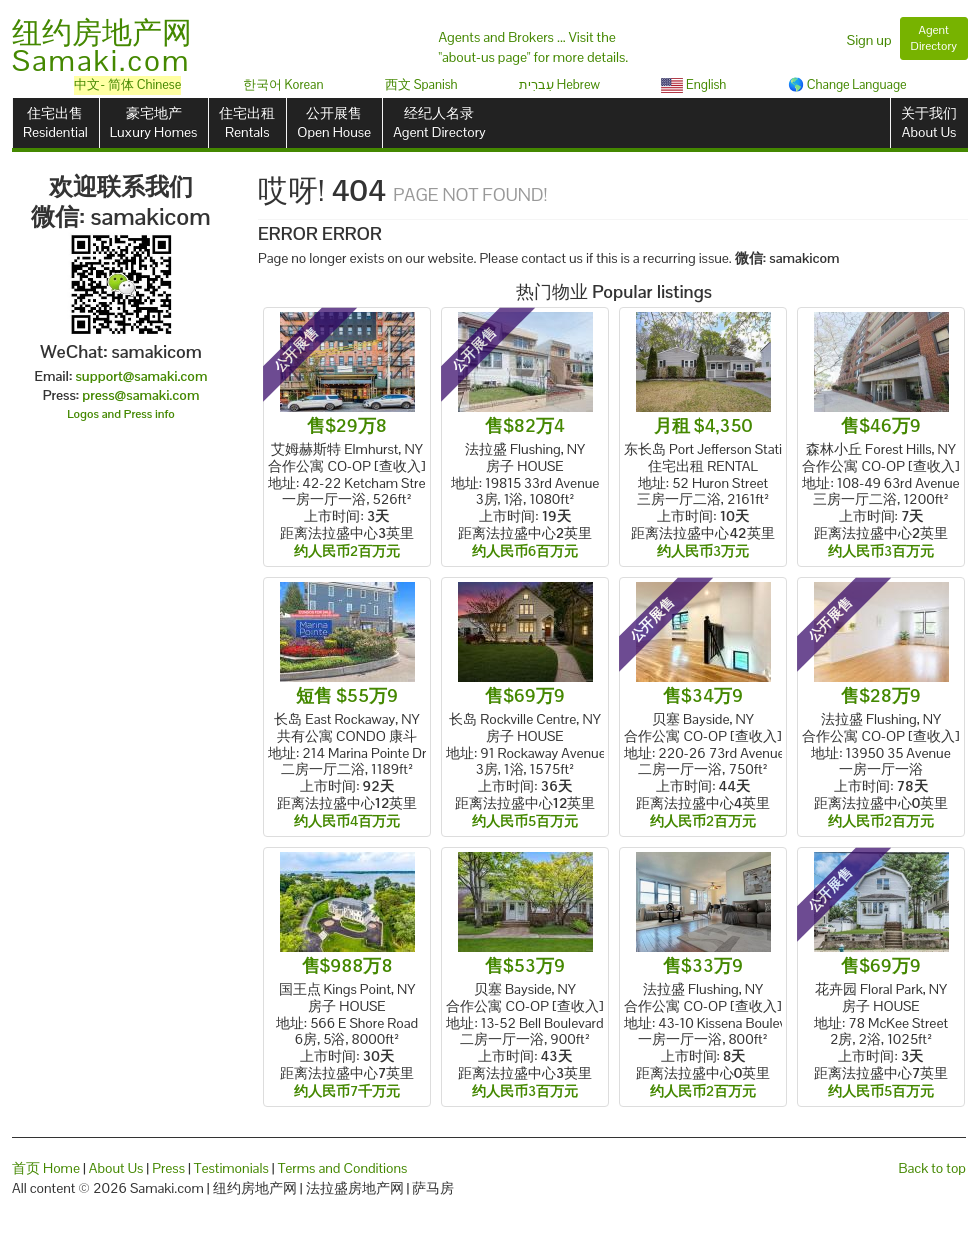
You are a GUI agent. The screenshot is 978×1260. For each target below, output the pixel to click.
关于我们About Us (929, 122)
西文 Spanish (421, 84)
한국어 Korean (283, 84)
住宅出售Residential (55, 122)
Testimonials (231, 1168)
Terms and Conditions (343, 1168)
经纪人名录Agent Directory (439, 122)
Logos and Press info (121, 414)
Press (168, 1168)
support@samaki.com (141, 376)
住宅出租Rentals (247, 122)
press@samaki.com (140, 395)
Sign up (869, 40)
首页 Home (46, 1168)
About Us (116, 1168)
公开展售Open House (334, 122)
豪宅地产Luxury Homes (153, 122)
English (693, 84)
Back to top (932, 1168)
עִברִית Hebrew (559, 84)
